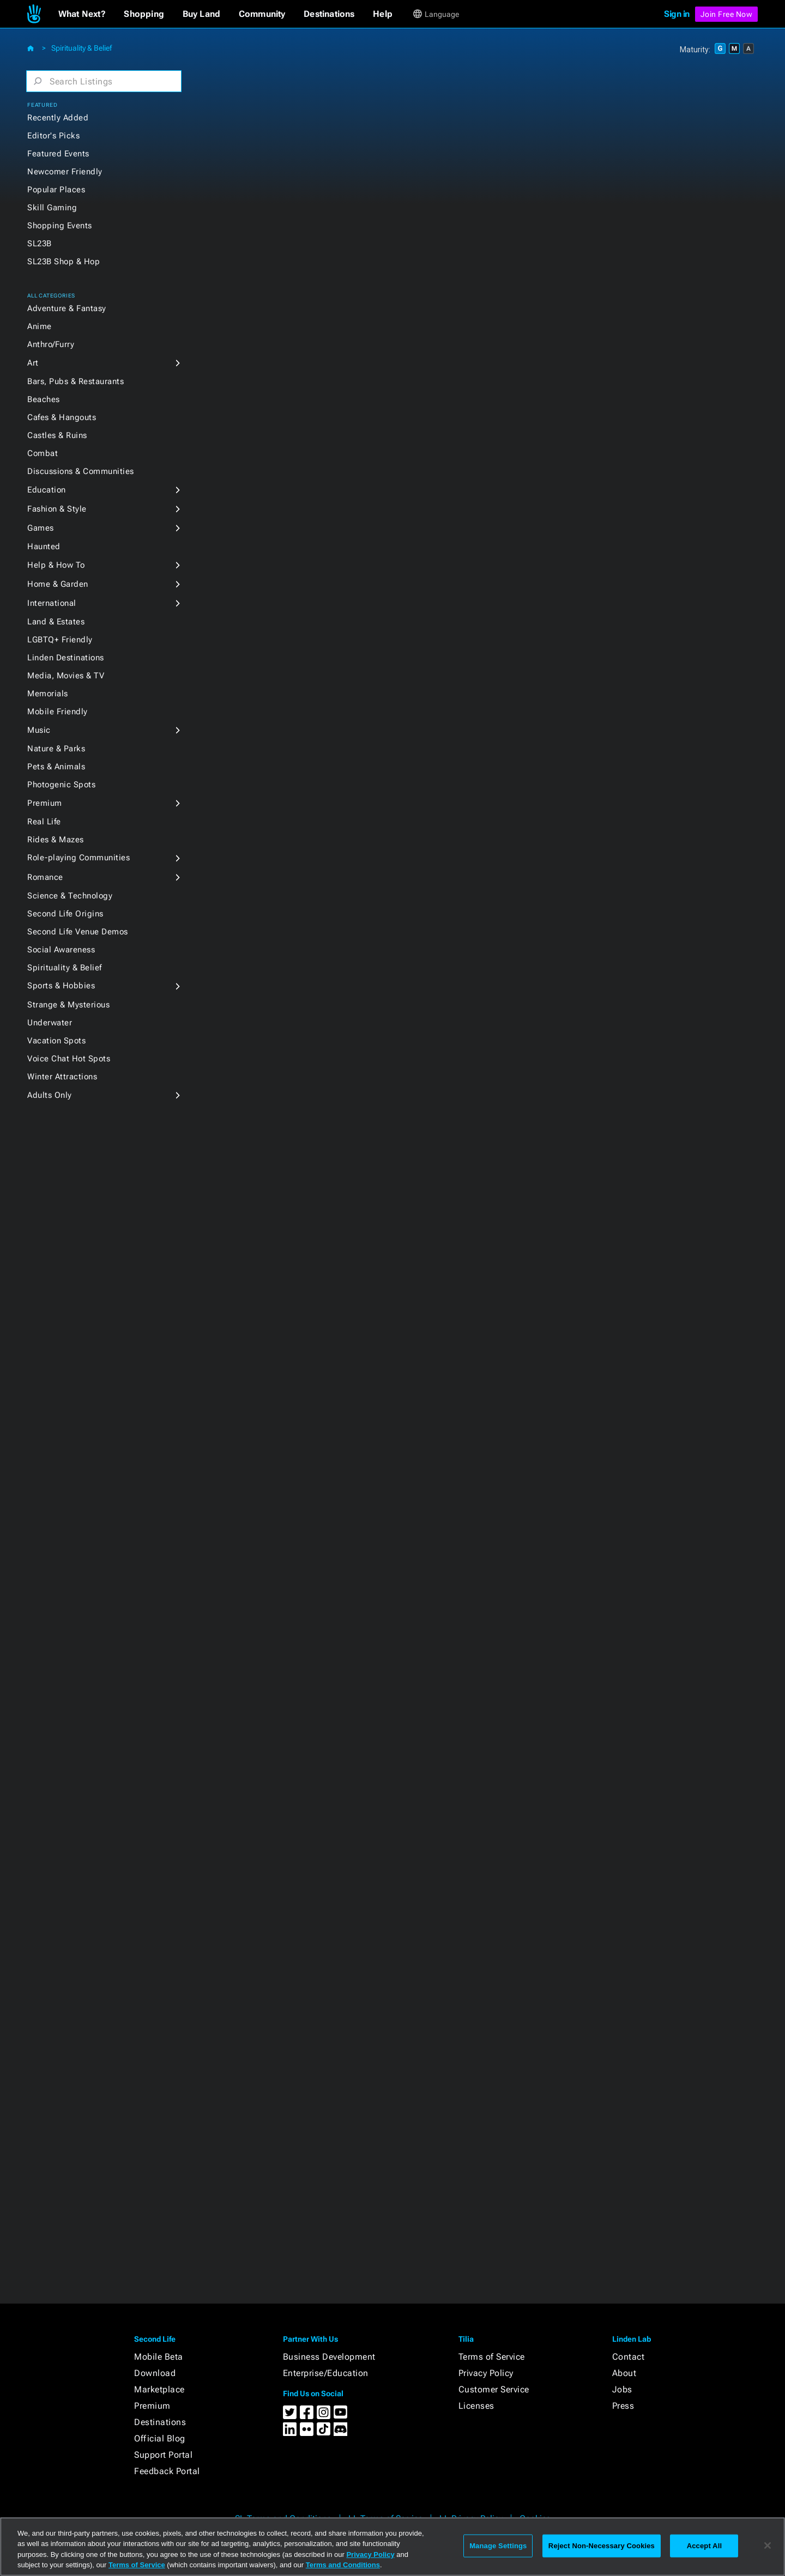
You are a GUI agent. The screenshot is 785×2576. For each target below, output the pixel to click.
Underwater (49, 1023)
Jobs (622, 2389)
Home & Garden (57, 584)
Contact (628, 2357)
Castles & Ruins (57, 435)
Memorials (47, 693)
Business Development (329, 2357)
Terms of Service (491, 2357)
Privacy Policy (486, 2373)
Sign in (677, 14)
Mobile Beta (158, 2357)
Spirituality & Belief (81, 48)
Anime (39, 326)
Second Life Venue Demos (77, 932)
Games (40, 528)
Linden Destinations (65, 658)
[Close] (768, 2545)
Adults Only (49, 1095)
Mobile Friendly (57, 711)
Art (33, 363)
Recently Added (57, 118)
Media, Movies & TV (65, 676)
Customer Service (493, 2389)
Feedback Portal (167, 2471)
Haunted (44, 546)
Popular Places (56, 190)
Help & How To (56, 565)
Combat (42, 453)
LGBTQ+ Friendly (60, 640)
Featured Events (58, 154)
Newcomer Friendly (64, 172)
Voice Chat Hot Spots (68, 1059)
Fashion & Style (57, 509)
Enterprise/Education (326, 2373)
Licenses (476, 2406)
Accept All (704, 2546)
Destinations (160, 2422)
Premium (44, 803)
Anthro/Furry (50, 344)
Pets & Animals (56, 766)
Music (39, 730)
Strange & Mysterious (68, 1005)
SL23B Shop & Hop (63, 261)
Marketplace (159, 2389)
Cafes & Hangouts (61, 417)
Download (155, 2373)
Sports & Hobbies (61, 986)
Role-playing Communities (78, 857)
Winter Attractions (62, 1077)
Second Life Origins (65, 914)
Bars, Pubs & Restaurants (75, 381)
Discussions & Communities (80, 471)
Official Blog (159, 2438)
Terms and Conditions (343, 2565)
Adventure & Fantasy (66, 308)
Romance (45, 877)
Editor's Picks (53, 136)
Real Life (44, 822)
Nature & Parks (56, 749)
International (51, 603)
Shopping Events (59, 225)
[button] (82, 14)
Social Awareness (61, 950)
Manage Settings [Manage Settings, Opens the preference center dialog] (498, 2546)
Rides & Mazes (55, 840)
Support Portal (163, 2455)
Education (46, 490)
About (624, 2373)
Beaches (43, 399)
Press (623, 2406)
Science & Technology (69, 896)
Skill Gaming (52, 207)
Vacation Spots (56, 1041)
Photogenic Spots (61, 784)
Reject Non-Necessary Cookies (601, 2546)
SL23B (39, 243)
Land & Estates (55, 622)
